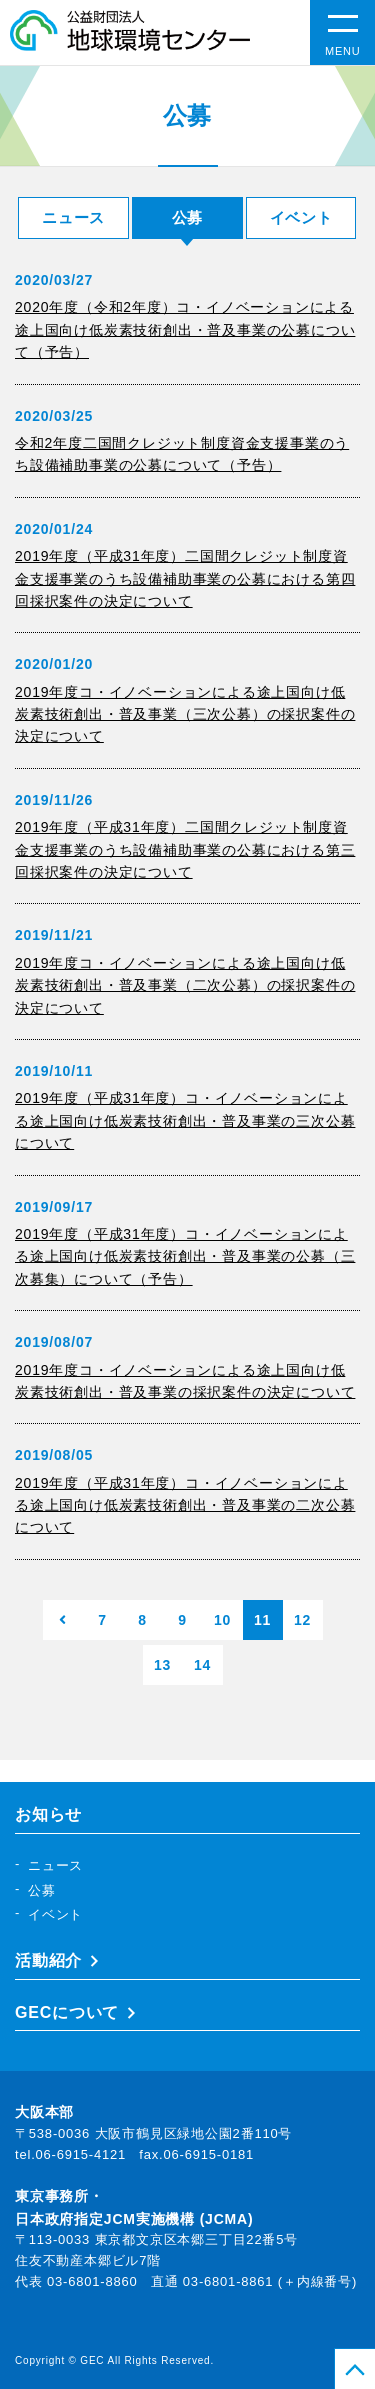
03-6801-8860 (92, 2281)
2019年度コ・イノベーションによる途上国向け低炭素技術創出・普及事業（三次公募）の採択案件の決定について (185, 714)
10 (222, 1620)
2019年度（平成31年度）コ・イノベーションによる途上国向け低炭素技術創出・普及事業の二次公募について (185, 1505)
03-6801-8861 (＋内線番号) (270, 2281)
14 (202, 1665)
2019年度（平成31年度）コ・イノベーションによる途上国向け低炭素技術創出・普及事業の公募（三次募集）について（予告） (185, 1256)
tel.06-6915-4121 (70, 2154)
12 (302, 1620)
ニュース (73, 217)
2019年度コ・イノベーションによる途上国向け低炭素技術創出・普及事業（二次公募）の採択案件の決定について (185, 985)
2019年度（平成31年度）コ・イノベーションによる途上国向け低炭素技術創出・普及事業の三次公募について (185, 1120)
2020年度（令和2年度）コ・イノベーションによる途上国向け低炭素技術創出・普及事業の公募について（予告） (185, 329)
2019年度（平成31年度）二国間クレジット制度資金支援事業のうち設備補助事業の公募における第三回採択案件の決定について (185, 849)
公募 (42, 1890)
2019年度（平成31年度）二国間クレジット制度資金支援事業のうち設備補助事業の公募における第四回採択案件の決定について (185, 578)
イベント (301, 217)
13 (162, 1665)
